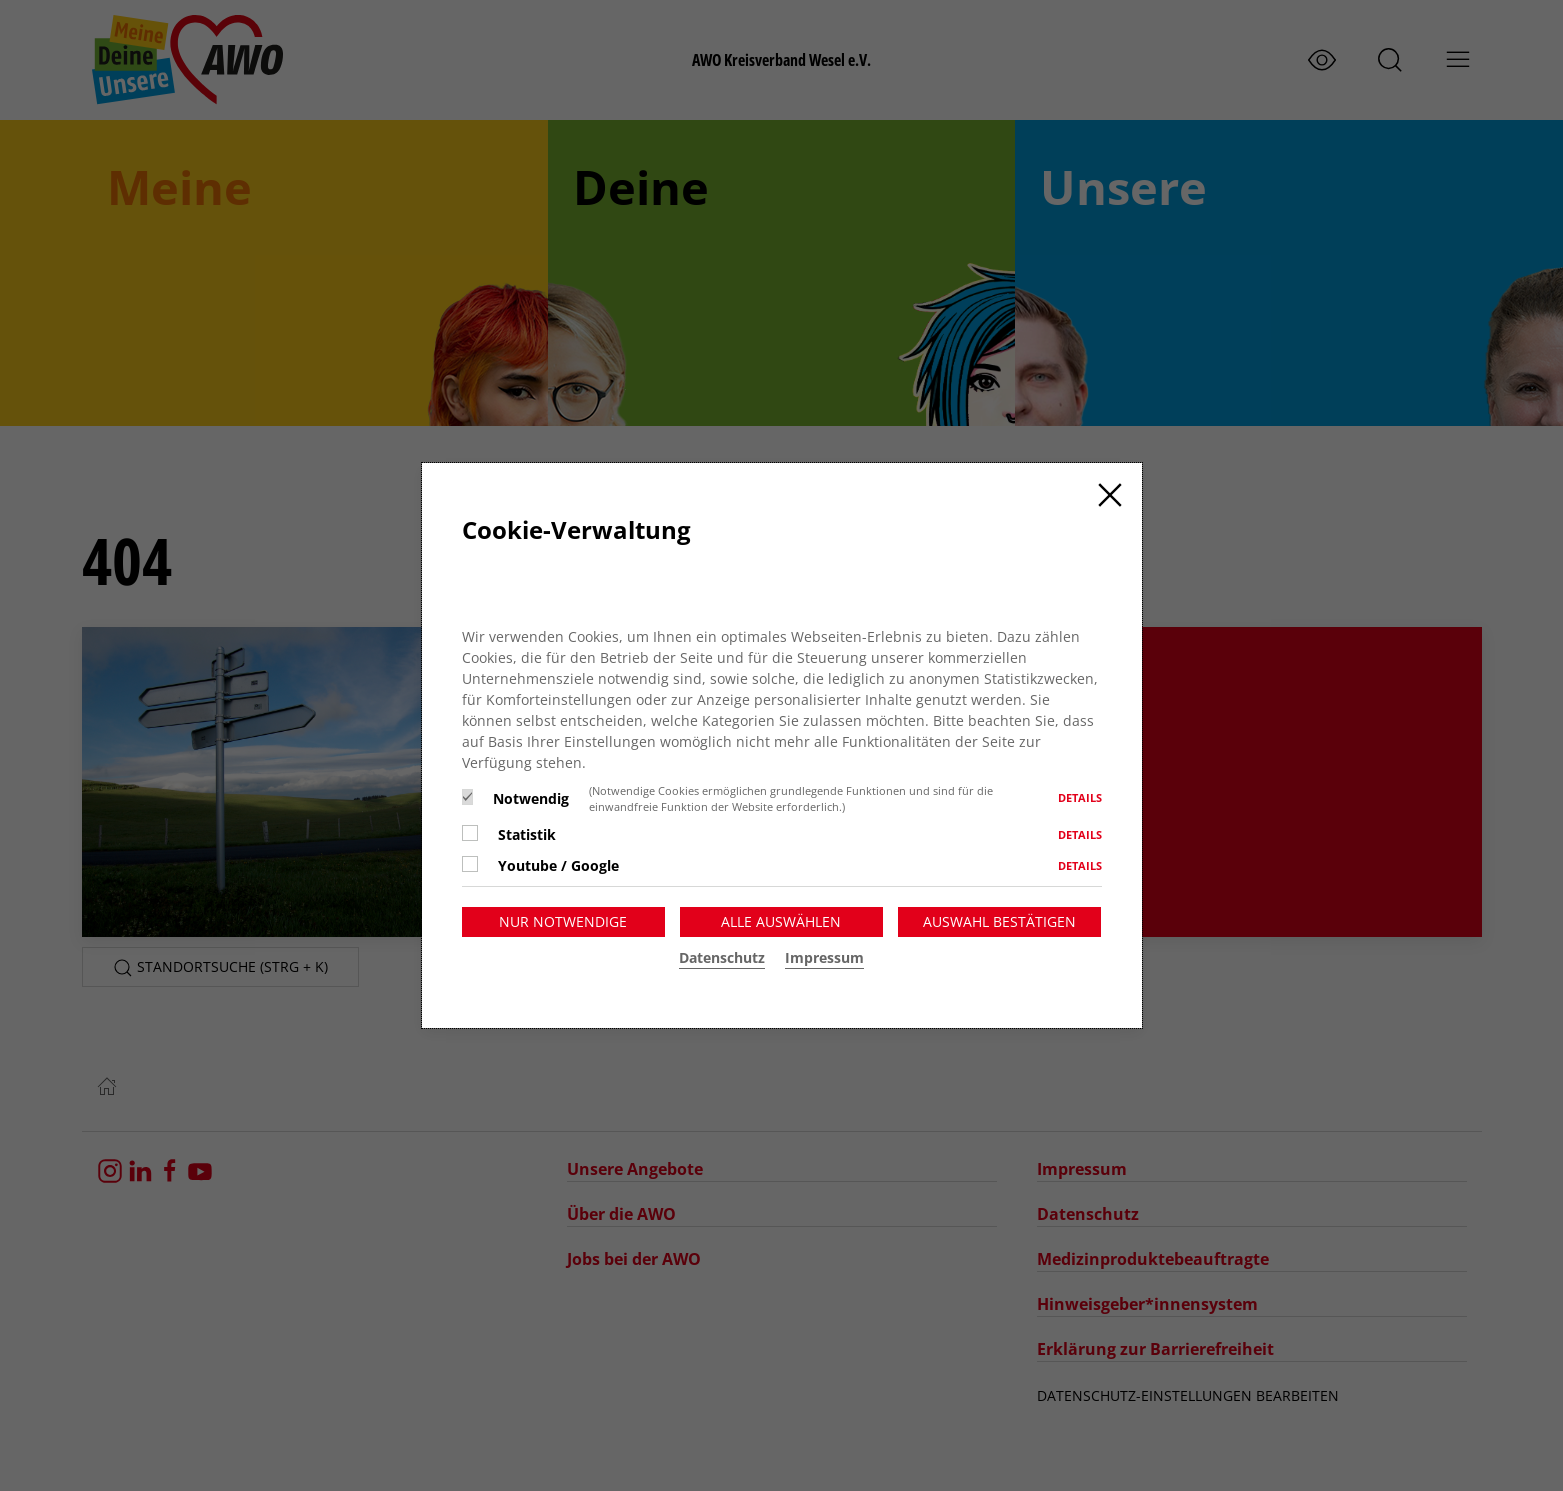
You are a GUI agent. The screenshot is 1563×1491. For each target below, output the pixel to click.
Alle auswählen (781, 921)
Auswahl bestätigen (999, 921)
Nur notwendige (563, 921)
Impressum (824, 957)
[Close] (1110, 495)
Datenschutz (722, 957)
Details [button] (1080, 797)
